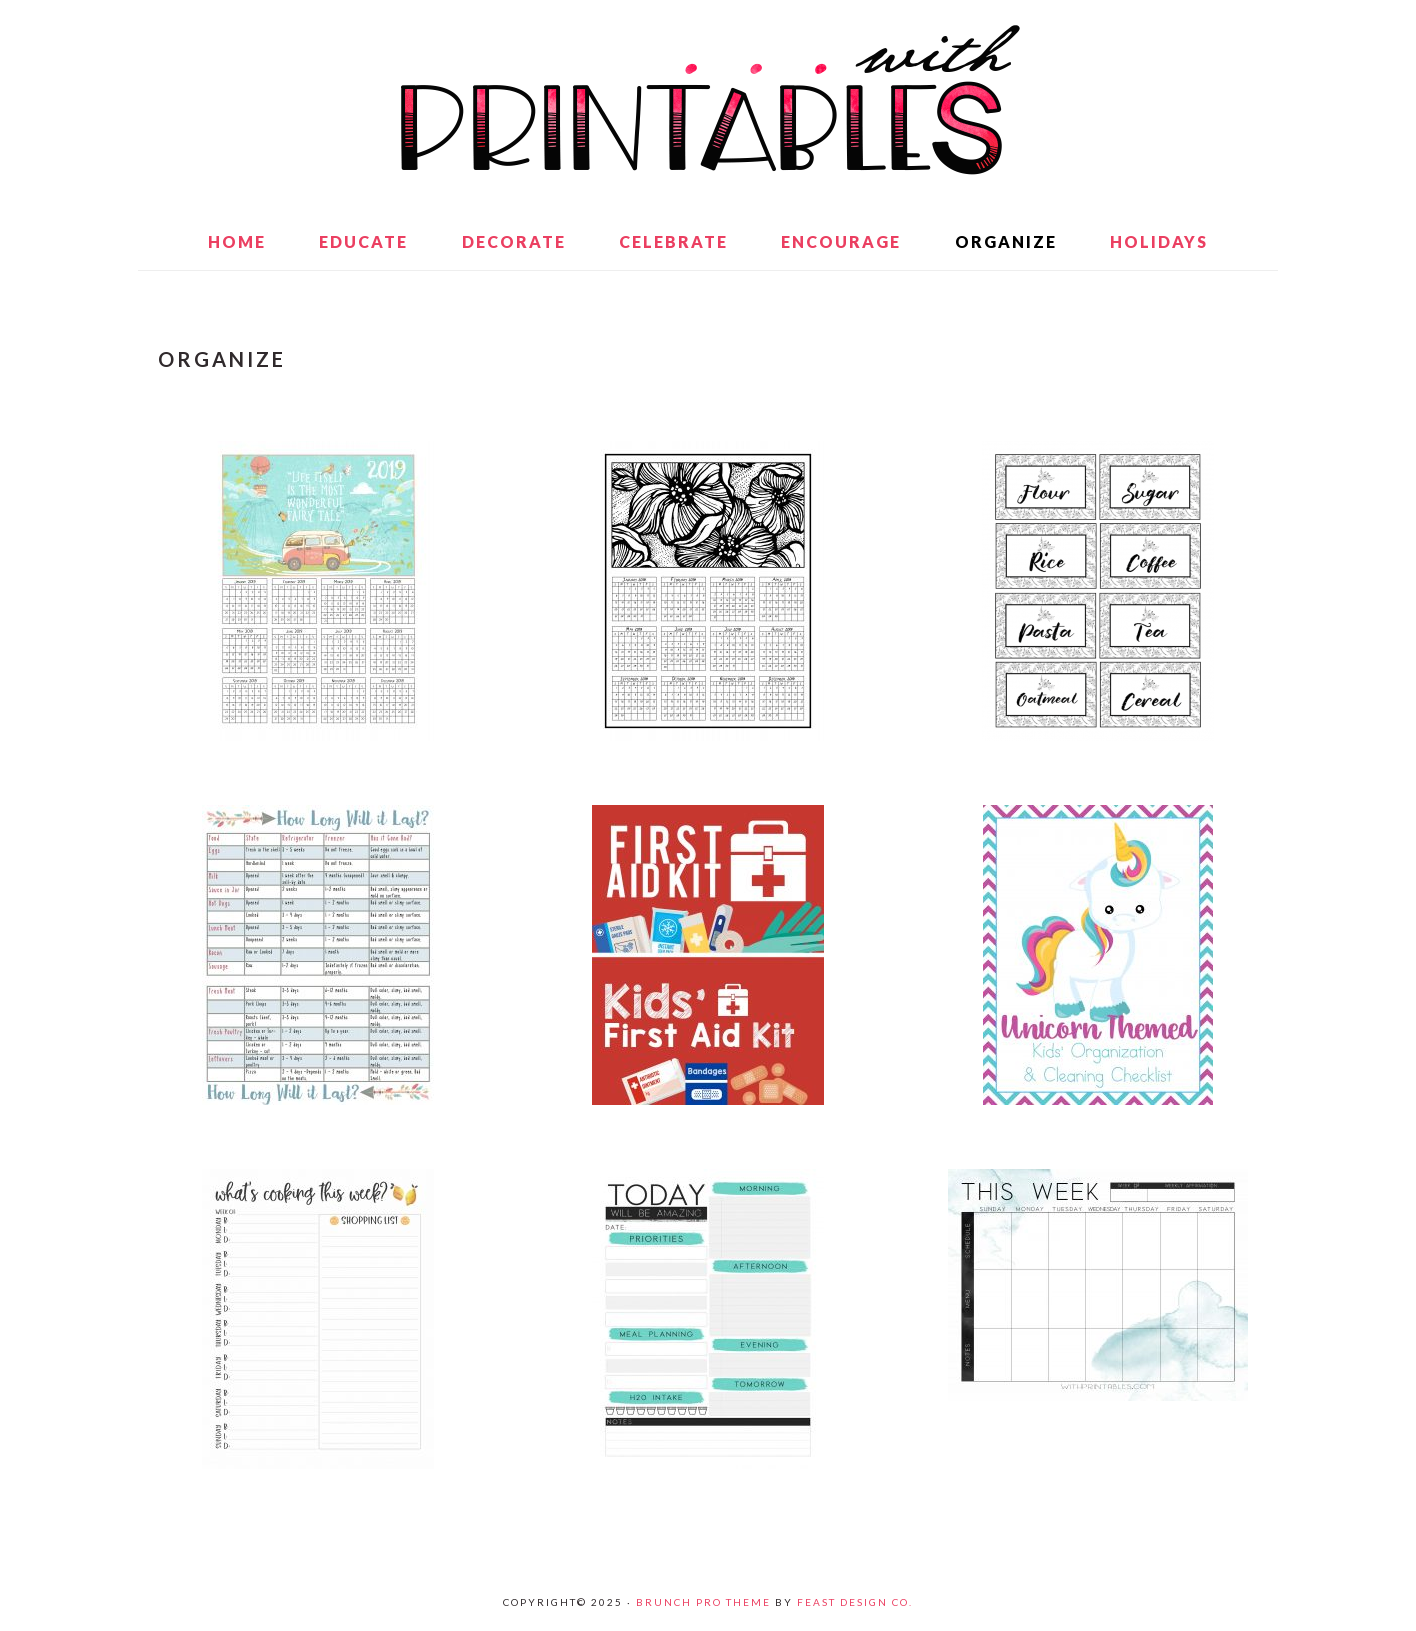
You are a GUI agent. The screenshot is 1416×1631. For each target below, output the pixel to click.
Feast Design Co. (855, 1602)
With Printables (708, 100)
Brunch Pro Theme (703, 1602)
